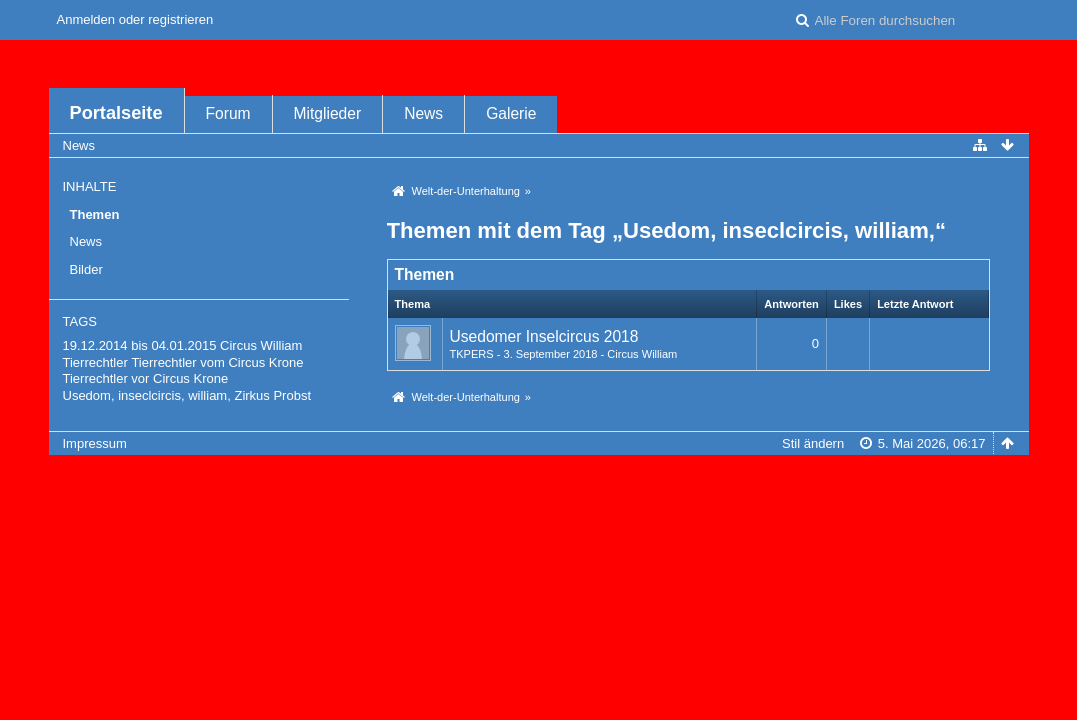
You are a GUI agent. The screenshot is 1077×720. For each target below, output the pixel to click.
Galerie (511, 113)
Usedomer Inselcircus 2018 (544, 336)
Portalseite (116, 113)
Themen (95, 214)
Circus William (261, 345)
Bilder (86, 269)
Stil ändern (813, 443)
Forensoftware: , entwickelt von (538, 476)
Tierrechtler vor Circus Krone (146, 378)
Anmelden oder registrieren (135, 19)
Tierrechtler (95, 362)
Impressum (95, 443)
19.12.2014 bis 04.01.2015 (140, 345)
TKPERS (472, 354)
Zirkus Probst (272, 395)
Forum (228, 113)
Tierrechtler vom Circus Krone (217, 362)
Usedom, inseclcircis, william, (147, 395)
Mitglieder (328, 113)
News (423, 113)
